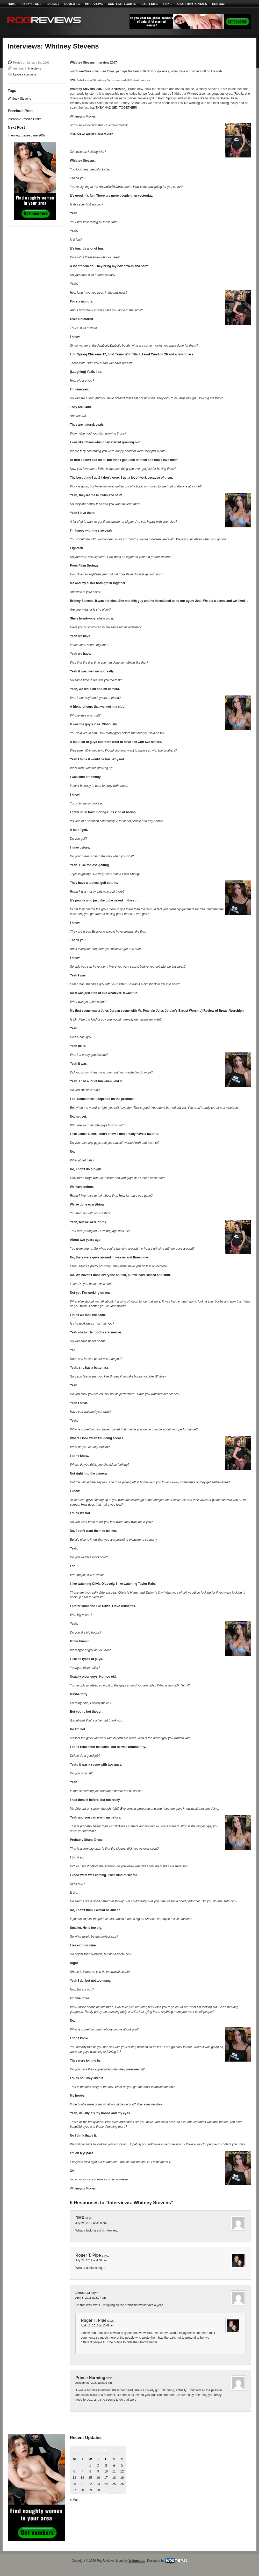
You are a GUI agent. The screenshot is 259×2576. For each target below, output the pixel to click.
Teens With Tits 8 (127, 354)
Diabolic (117, 187)
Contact (219, 3)
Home (12, 3)
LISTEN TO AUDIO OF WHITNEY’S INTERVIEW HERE (99, 125)
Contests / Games (122, 3)
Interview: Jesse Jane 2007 (26, 135)
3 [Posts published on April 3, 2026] (106, 2465)
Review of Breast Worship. (223, 1011)
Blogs (53, 3)
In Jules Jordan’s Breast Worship (176, 1011)
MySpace (86, 2153)
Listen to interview (140, 80)
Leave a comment (24, 74)
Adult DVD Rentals (192, 3)
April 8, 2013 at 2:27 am (90, 2297)
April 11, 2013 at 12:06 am (97, 2325)
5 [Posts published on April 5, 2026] (122, 2465)
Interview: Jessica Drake (24, 119)
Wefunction (136, 2561)
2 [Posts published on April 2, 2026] (98, 2465)
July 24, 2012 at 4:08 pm (91, 2260)
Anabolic (105, 187)
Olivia (122, 1592)
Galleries (149, 3)
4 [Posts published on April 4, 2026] (114, 2465)
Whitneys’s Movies (83, 116)
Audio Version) (115, 89)
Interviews (94, 3)
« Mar (74, 2500)
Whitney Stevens (19, 98)
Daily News (31, 3)
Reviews (72, 3)
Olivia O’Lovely (103, 1584)
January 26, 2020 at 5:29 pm (93, 2382)
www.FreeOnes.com (84, 71)
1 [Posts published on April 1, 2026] (90, 2465)
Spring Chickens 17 (91, 354)
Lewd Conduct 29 (155, 354)
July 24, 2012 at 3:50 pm (91, 2222)
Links (167, 3)
